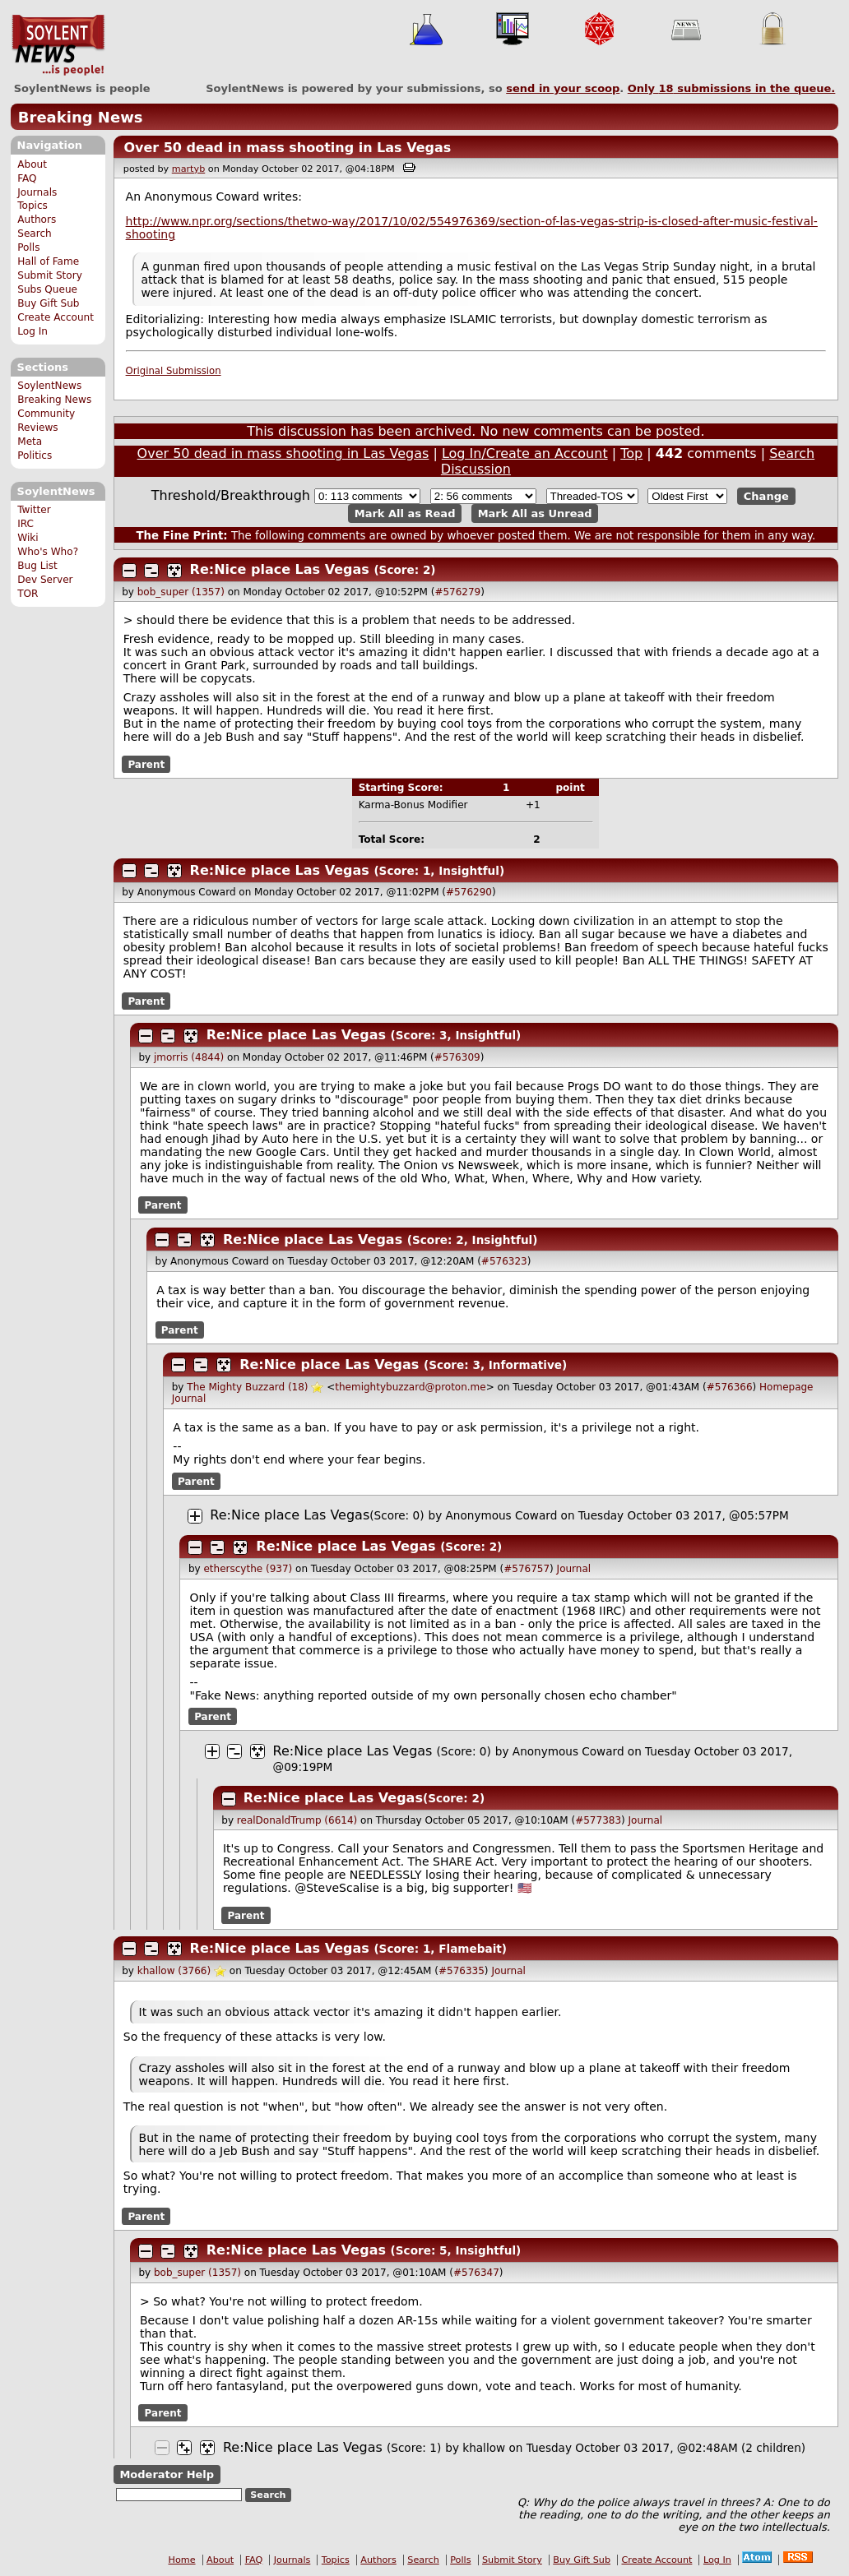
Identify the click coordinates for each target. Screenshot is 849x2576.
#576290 (469, 892)
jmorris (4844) (189, 1057)
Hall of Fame (48, 261)
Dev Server (44, 579)
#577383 (598, 1820)
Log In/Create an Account (525, 453)
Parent (146, 764)
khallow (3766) (174, 1971)
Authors (36, 219)
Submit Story (49, 275)
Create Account (55, 317)
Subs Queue (47, 289)
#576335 (461, 1971)
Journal (189, 1398)
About (32, 164)
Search (34, 233)
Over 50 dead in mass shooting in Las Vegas (287, 147)
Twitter (33, 510)
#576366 (730, 1387)
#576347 (476, 2272)
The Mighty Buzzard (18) (247, 1387)
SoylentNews (58, 45)
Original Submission (173, 371)
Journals (37, 192)
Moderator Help (166, 2474)
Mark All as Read (405, 513)
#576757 (526, 1569)
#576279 (457, 592)
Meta (29, 441)
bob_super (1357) (181, 592)
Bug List (37, 565)
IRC (25, 524)
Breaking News (80, 117)
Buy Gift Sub (48, 303)
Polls (28, 247)
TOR (27, 593)
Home (182, 2560)
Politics (34, 455)
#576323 (504, 1261)
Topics (32, 205)
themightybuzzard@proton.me (410, 1387)
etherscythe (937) (247, 1569)
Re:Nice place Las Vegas (279, 569)
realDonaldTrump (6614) (297, 1820)
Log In (32, 331)
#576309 (457, 1057)
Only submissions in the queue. (732, 88)
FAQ (26, 178)
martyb (188, 169)
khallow (483, 2447)
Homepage (786, 1387)
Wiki (27, 537)
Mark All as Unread (535, 513)
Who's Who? (47, 551)
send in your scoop (562, 88)
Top (631, 453)
